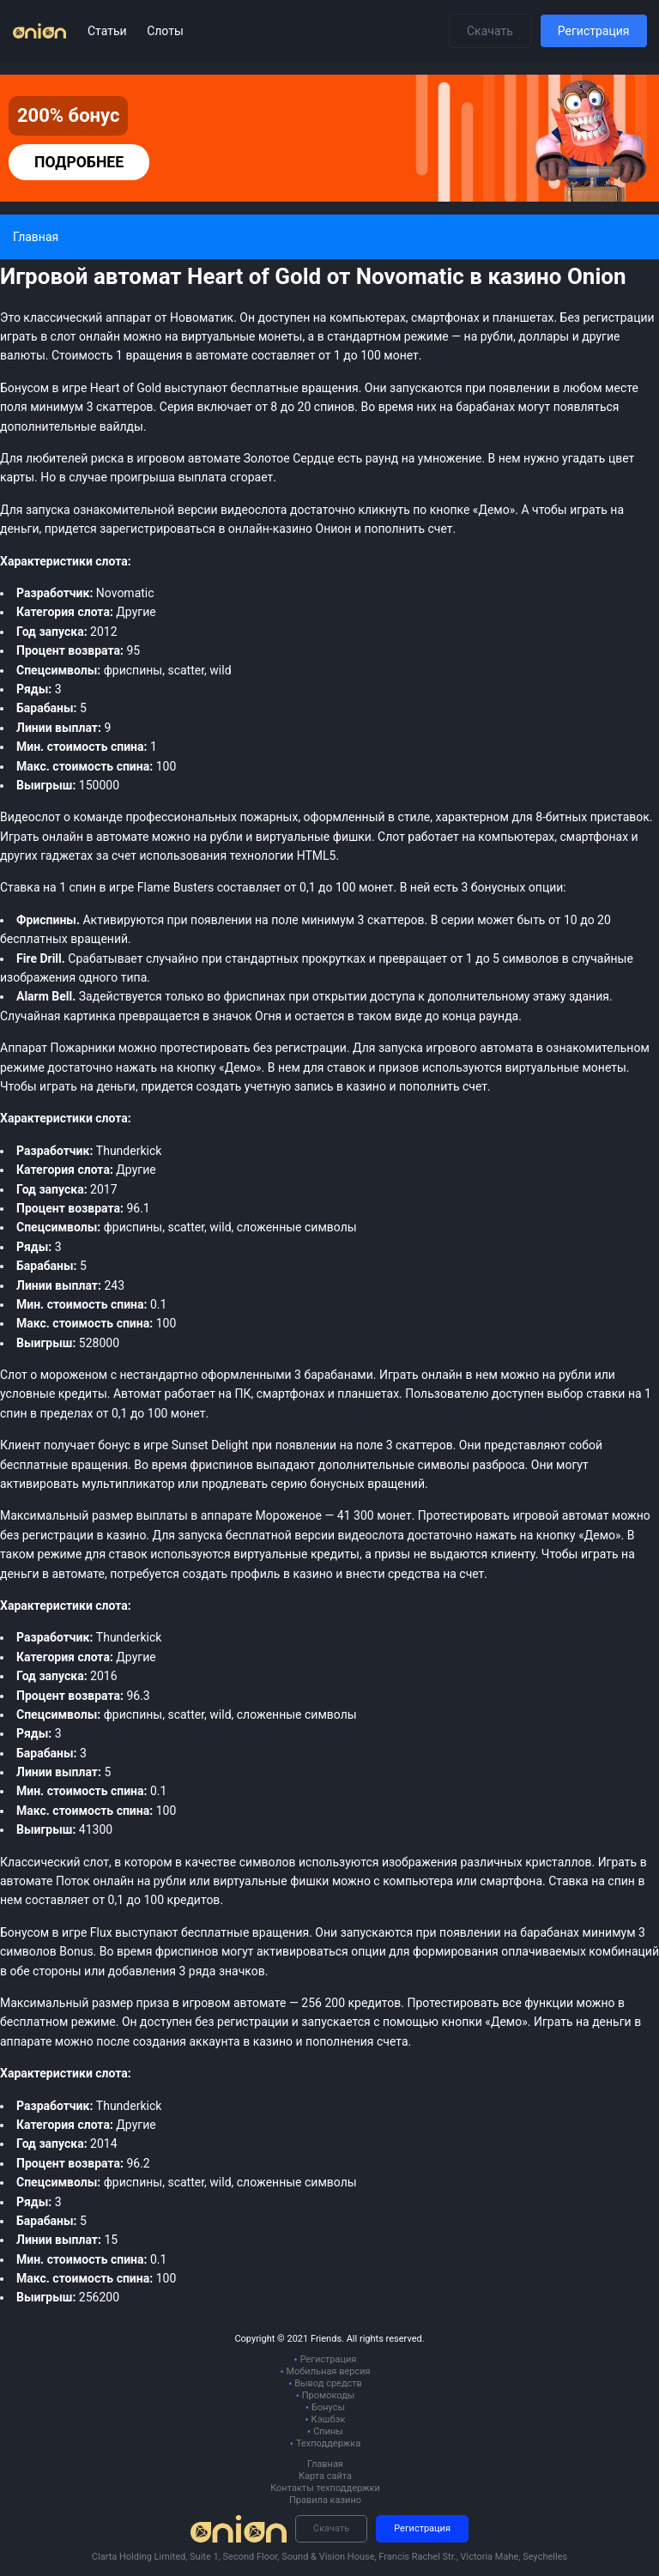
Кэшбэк (328, 2419)
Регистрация (594, 31)
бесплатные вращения (245, 1932)
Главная (325, 2464)
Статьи (109, 31)
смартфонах (594, 837)
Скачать (490, 31)
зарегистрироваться (157, 528)
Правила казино (325, 2500)
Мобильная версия (328, 2371)
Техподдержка (328, 2443)
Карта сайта (325, 2476)
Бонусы (328, 2407)
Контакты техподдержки (325, 2488)
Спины (328, 2431)
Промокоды (328, 2395)
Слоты (165, 31)
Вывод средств (328, 2383)
